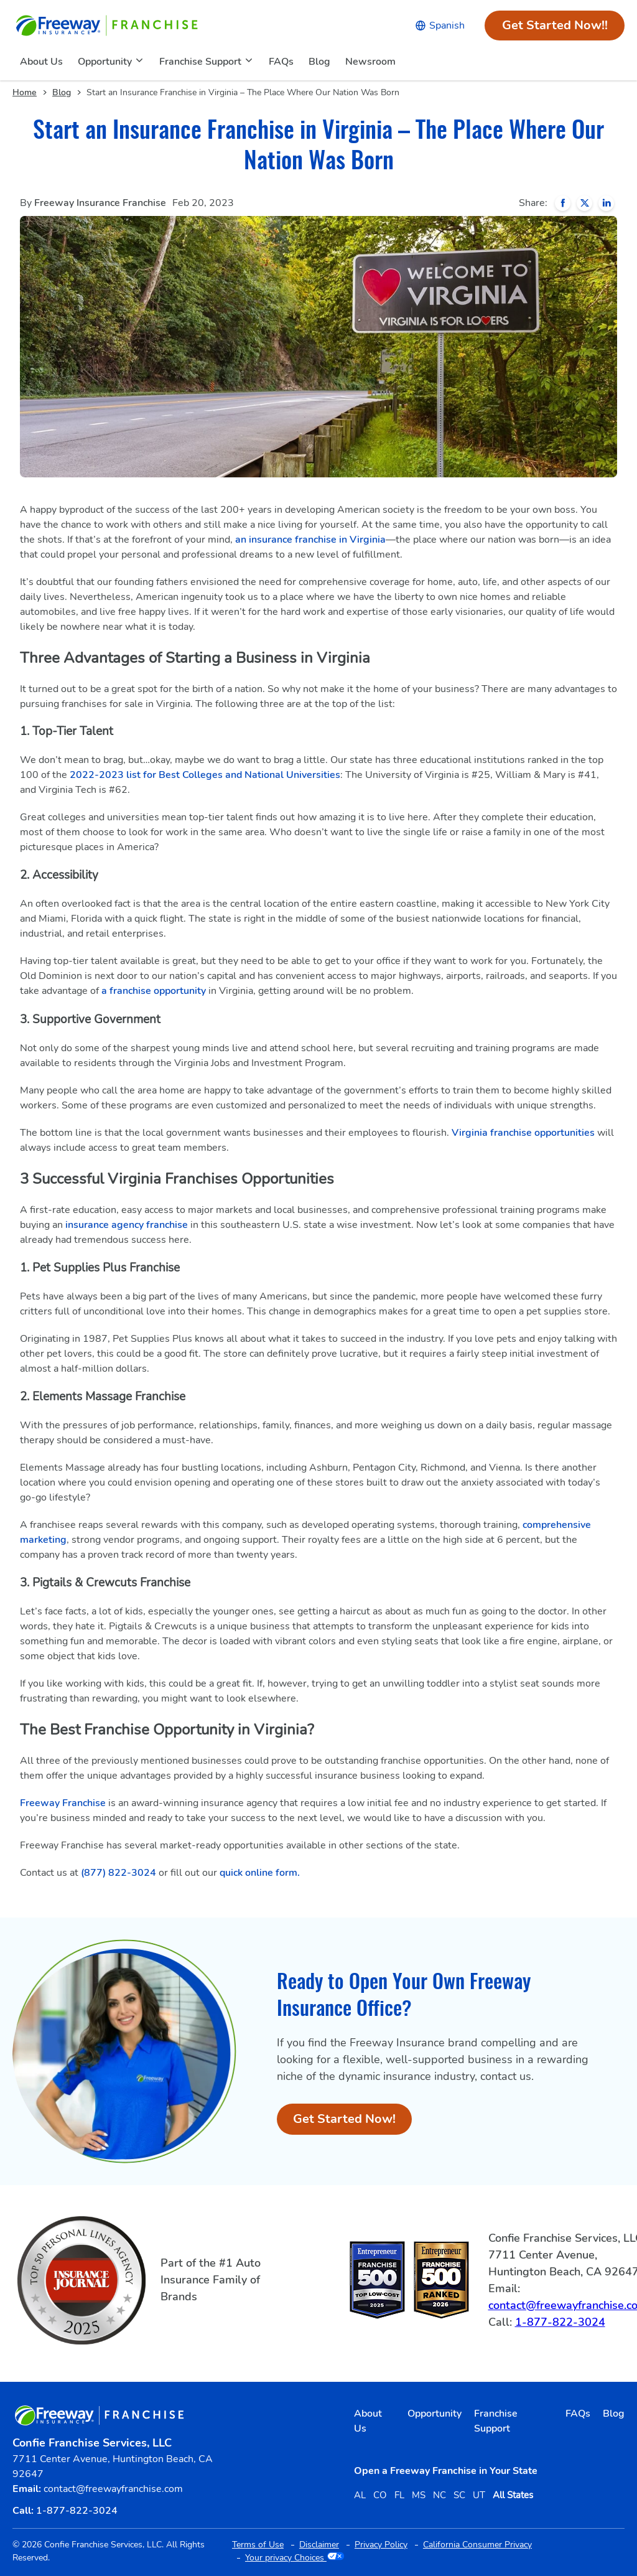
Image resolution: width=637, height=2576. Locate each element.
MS (418, 2495)
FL (399, 2495)
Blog (61, 92)
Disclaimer (319, 2544)
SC (459, 2495)
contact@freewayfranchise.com (113, 2489)
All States (513, 2495)
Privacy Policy (381, 2544)
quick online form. (260, 1873)
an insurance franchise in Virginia (310, 539)
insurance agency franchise (126, 1225)
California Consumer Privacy (477, 2544)
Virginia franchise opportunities (523, 1133)
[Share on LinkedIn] (606, 203)
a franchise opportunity (153, 991)
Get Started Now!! (563, 28)
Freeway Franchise (63, 1803)
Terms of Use (258, 2544)
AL (360, 2495)
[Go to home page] (107, 25)
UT (479, 2495)
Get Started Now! (352, 2122)
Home (24, 92)
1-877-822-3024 (560, 2322)
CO (380, 2495)
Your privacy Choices (295, 2558)
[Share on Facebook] (562, 203)
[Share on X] (584, 203)
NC (439, 2495)
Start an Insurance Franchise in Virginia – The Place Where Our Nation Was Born (242, 92)
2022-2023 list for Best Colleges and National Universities (205, 775)
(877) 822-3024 (118, 1873)
